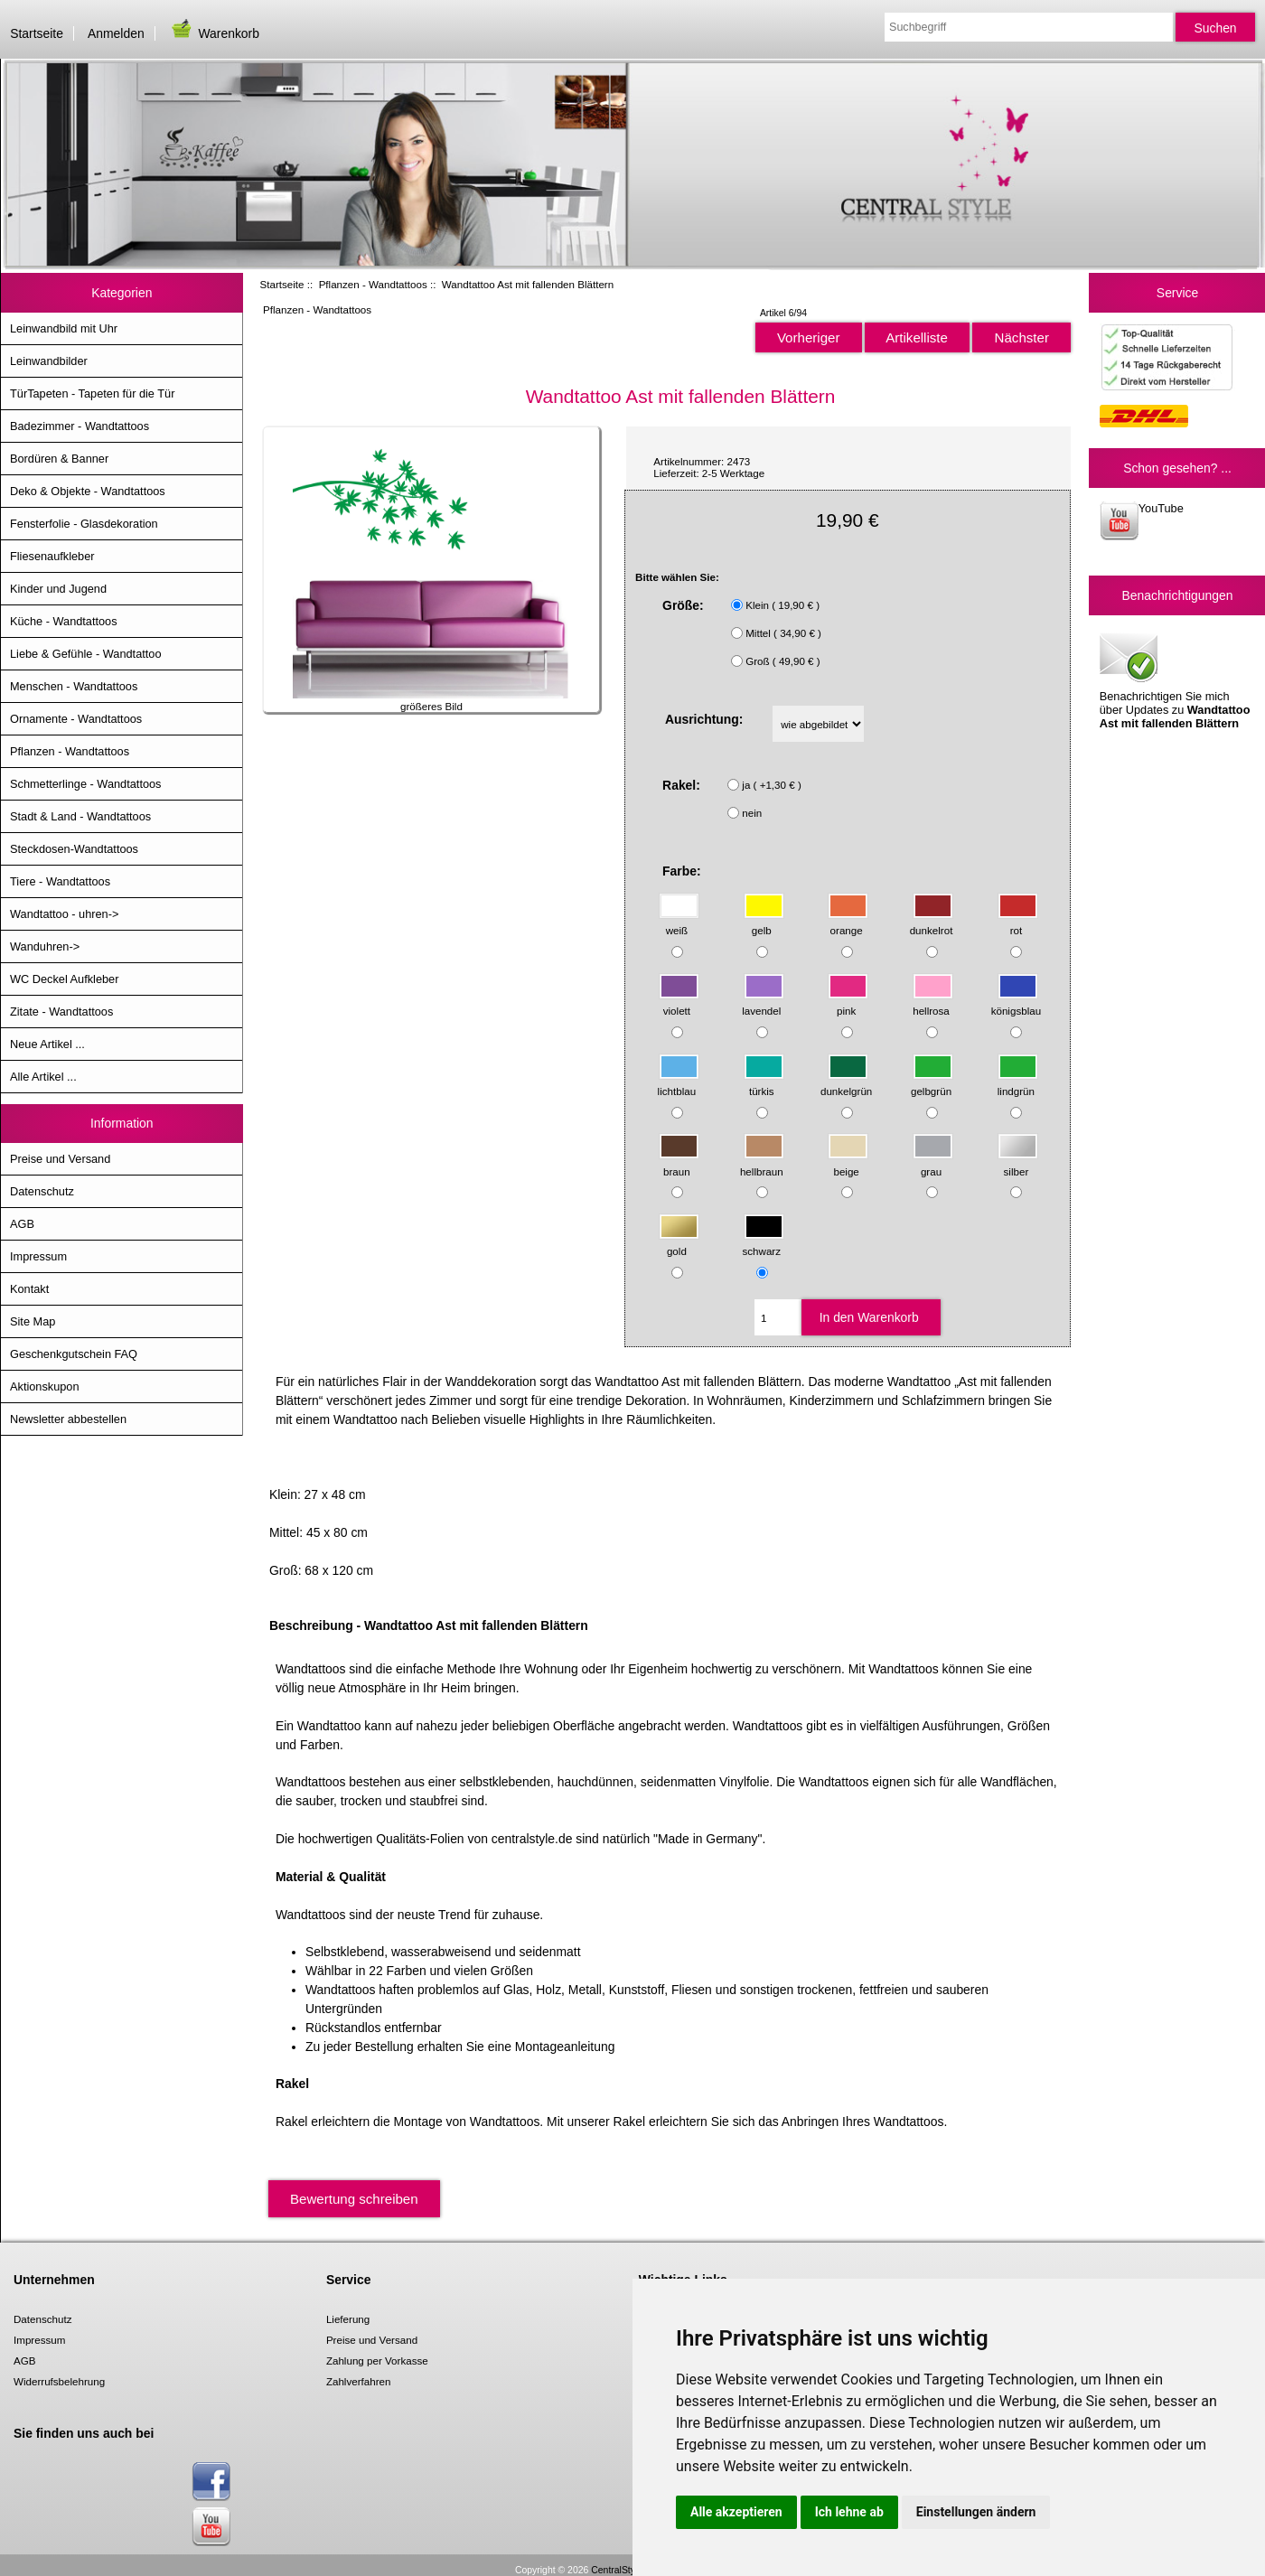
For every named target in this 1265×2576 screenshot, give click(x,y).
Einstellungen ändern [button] (976, 2512)
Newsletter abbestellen (68, 1419)
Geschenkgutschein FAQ (73, 1354)
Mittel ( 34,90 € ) (783, 633)
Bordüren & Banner (59, 458)
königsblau (1016, 1002)
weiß (679, 922)
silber (1018, 1162)
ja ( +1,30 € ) (771, 785)
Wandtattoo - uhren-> (64, 914)
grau (933, 1162)
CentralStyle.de (623, 2570)
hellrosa (933, 1002)
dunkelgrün (846, 1082)
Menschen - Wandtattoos (73, 686)
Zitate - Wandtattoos (61, 1011)
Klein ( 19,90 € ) (782, 605)
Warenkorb (214, 33)
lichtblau (678, 1082)
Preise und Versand (60, 1159)
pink (848, 1002)
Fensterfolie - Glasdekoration (84, 523)
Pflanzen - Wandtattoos (373, 284)
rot (1018, 922)
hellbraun (762, 1162)
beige (848, 1162)
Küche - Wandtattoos (63, 621)
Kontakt (29, 1289)
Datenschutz (42, 1191)
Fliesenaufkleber (52, 556)
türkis (764, 1082)
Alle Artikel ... (43, 1076)
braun (679, 1162)
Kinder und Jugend (58, 588)
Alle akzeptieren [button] (736, 2512)
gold (679, 1243)
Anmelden (116, 33)
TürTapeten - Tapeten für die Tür (92, 393)
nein (752, 813)
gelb (764, 922)
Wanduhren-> (45, 946)
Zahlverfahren (358, 2381)
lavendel (762, 1002)
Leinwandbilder (49, 361)
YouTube (1142, 520)
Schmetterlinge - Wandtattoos (85, 784)
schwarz (763, 1243)
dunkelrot (932, 922)
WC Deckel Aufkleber (64, 979)
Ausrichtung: (704, 719)
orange (848, 922)
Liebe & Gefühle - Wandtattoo (86, 653)
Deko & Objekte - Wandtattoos (87, 491)
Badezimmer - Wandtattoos (79, 426)
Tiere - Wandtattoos (60, 881)
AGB (22, 1224)
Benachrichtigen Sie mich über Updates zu (1175, 679)
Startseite (36, 33)
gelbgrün (932, 1082)
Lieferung (348, 2319)
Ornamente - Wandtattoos (76, 719)
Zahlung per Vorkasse (377, 2360)
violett (679, 1002)
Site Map (32, 1321)
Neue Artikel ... (47, 1044)
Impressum (38, 1256)
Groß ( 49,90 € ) (782, 661)
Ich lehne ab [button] (849, 2512)
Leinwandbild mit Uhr (63, 328)
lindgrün (1018, 1082)
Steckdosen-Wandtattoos (74, 849)
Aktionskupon (45, 1386)
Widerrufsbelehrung (59, 2381)
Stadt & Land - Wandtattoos (80, 816)
